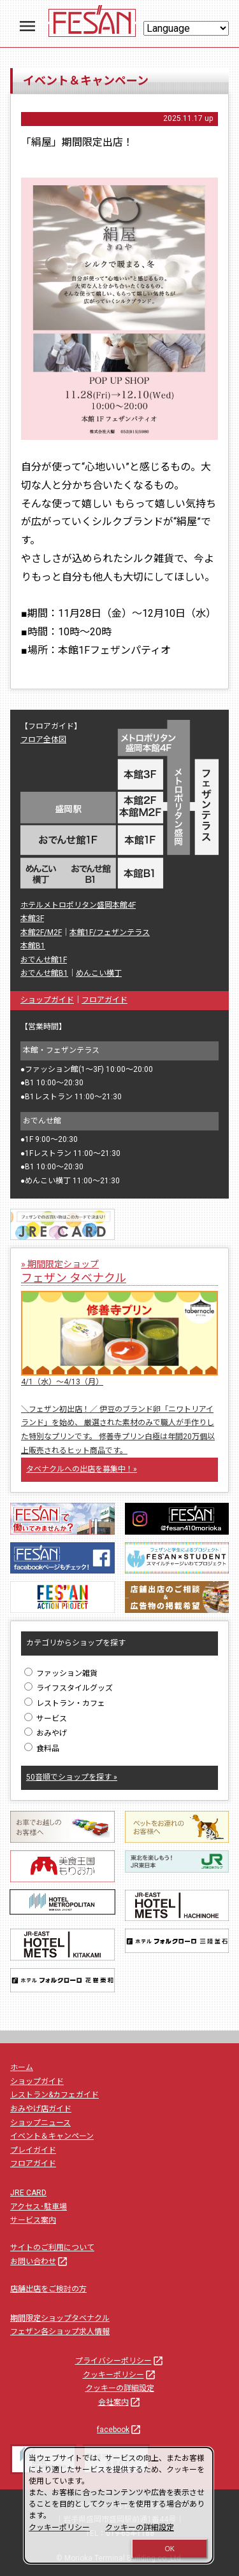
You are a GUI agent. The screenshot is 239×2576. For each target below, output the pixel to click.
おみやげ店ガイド (40, 2108)
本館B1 (32, 945)
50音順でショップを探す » (71, 1777)
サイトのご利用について (52, 2247)
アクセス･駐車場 (38, 2206)
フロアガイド (104, 1000)
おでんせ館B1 (44, 973)
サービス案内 (33, 2220)
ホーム (21, 2067)
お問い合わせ (39, 2261)
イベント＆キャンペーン (52, 2136)
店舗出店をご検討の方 (48, 2288)
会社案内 (119, 2402)
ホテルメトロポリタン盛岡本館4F (78, 905)
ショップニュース (40, 2122)
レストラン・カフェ (64, 1703)
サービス (45, 1718)
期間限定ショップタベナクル (60, 2318)
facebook (119, 2429)
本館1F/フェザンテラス (109, 932)
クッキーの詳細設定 (119, 2388)
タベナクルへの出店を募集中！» (81, 1469)
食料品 (41, 1748)
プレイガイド (33, 2150)
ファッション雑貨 (61, 1673)
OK (169, 2548)
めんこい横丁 (99, 973)
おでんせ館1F (43, 959)
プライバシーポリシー (119, 2360)
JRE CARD (28, 2192)
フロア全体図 (43, 739)
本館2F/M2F (41, 932)
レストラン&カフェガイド (54, 2094)
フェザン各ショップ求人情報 (60, 2331)
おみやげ (45, 1733)
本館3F (32, 918)
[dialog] (118, 2505)
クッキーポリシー (120, 2374)
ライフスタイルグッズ (68, 1688)
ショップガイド (47, 1000)
